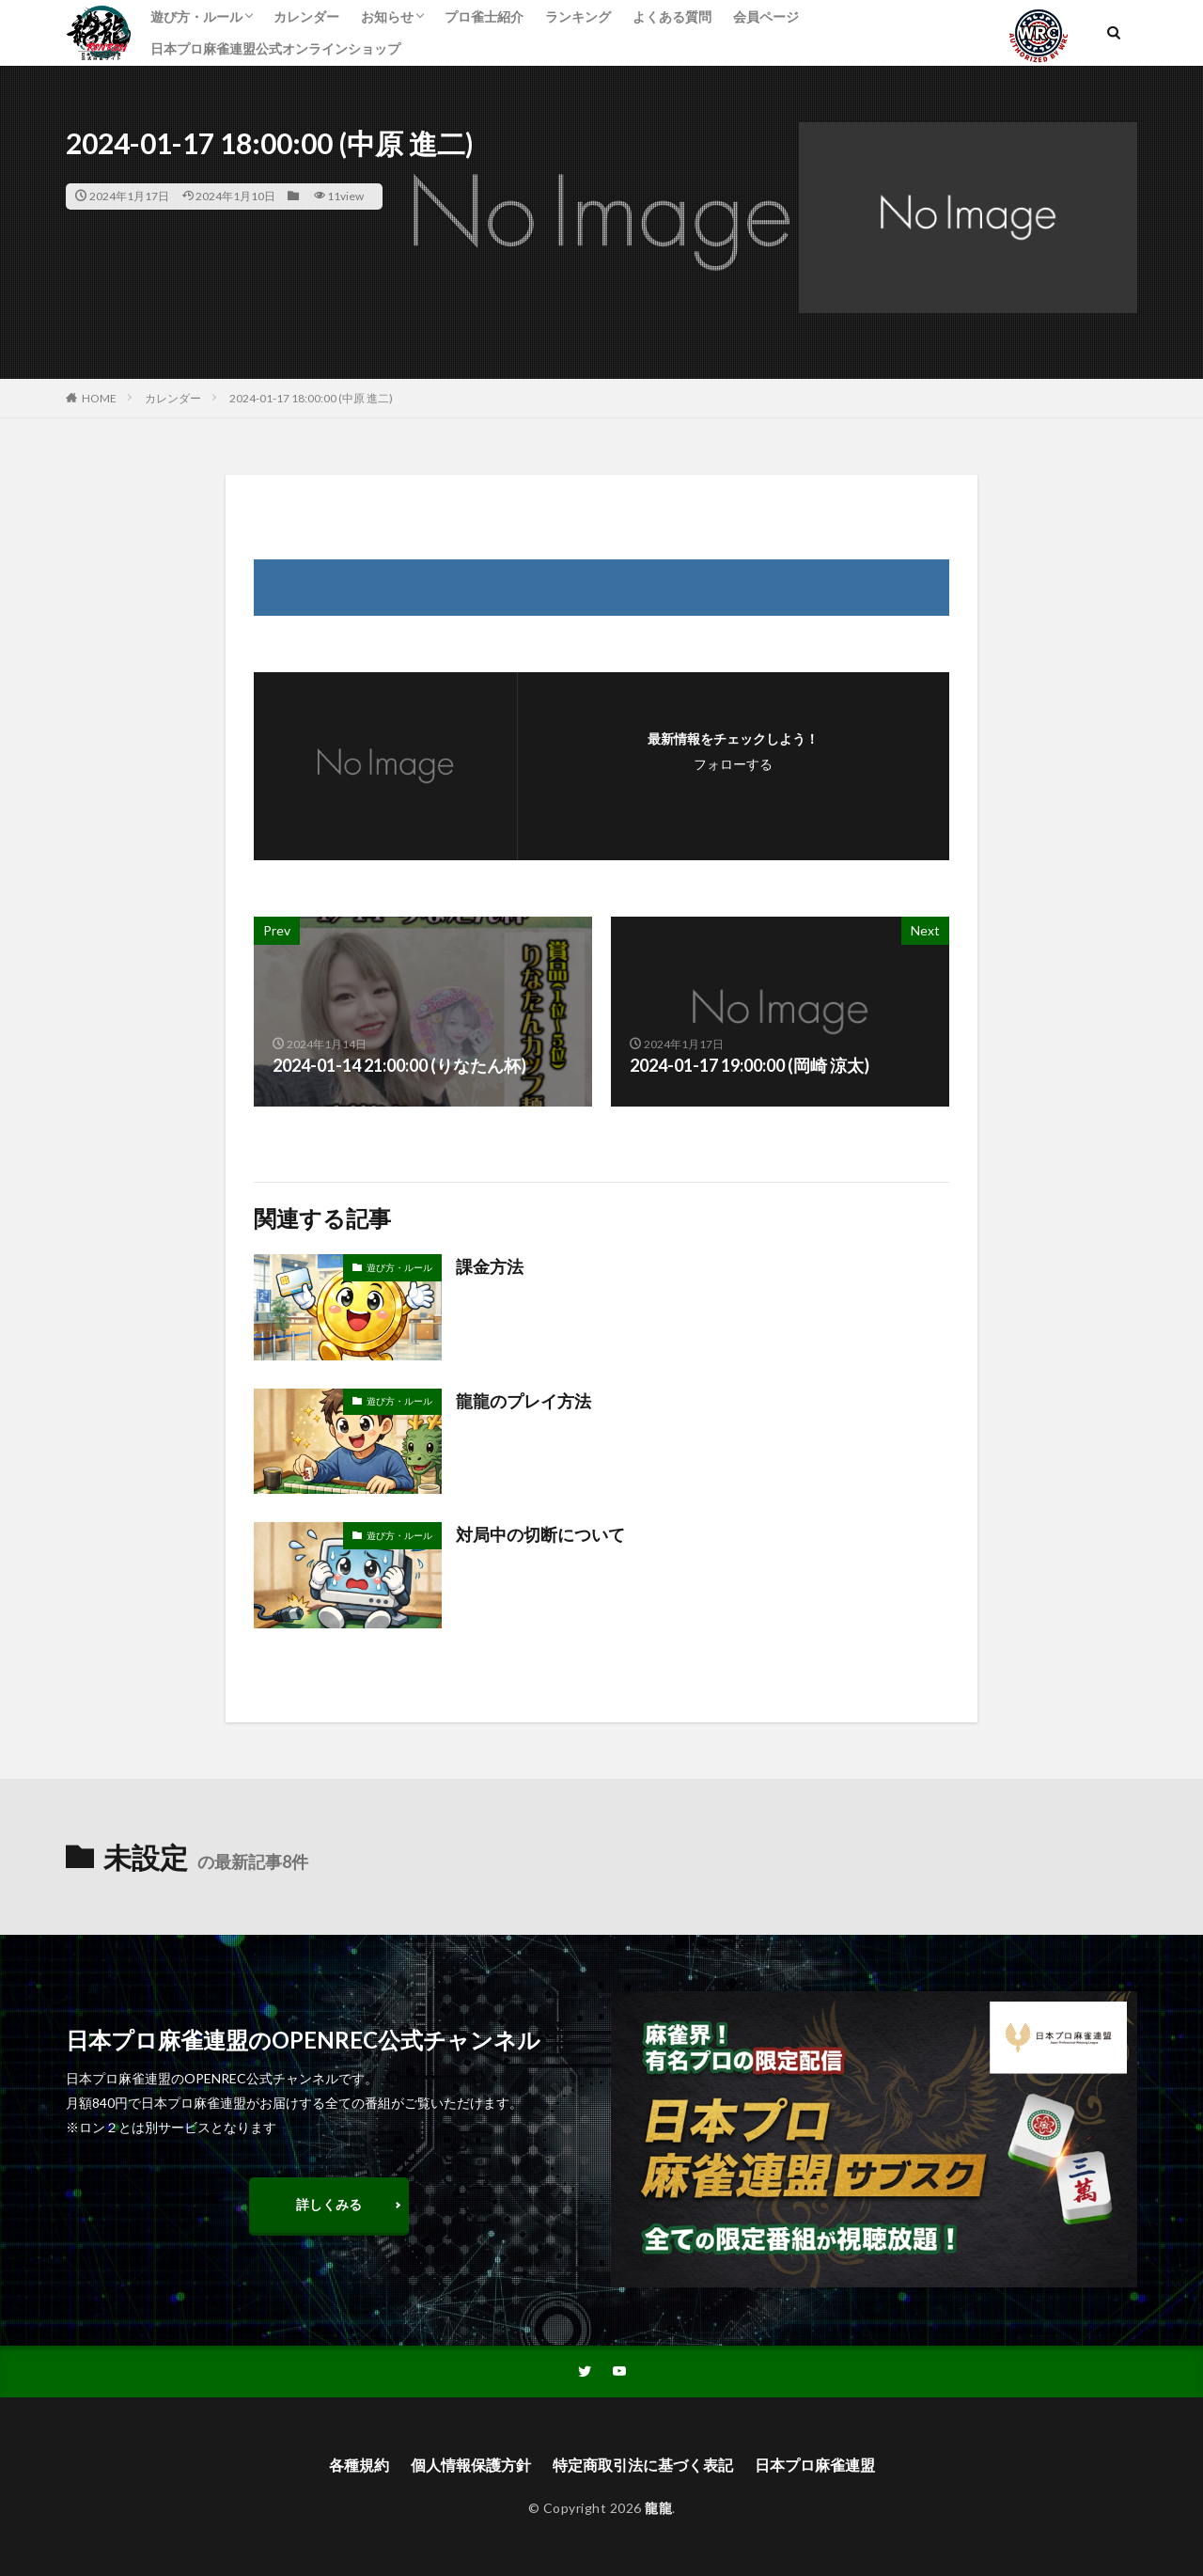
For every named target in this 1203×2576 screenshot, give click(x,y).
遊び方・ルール (196, 16)
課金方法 (489, 1266)
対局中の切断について (540, 1534)
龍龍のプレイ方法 (523, 1400)
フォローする (733, 764)
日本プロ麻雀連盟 (815, 2465)
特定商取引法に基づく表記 (643, 2465)
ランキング (578, 16)
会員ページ (766, 16)
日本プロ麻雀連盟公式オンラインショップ (275, 48)
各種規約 (359, 2465)
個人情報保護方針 (471, 2465)
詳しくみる (329, 2204)
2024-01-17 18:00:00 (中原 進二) (311, 398)
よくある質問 (672, 16)
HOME (99, 398)
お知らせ (387, 16)
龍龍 (658, 2508)
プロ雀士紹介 (484, 16)
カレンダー (306, 16)
